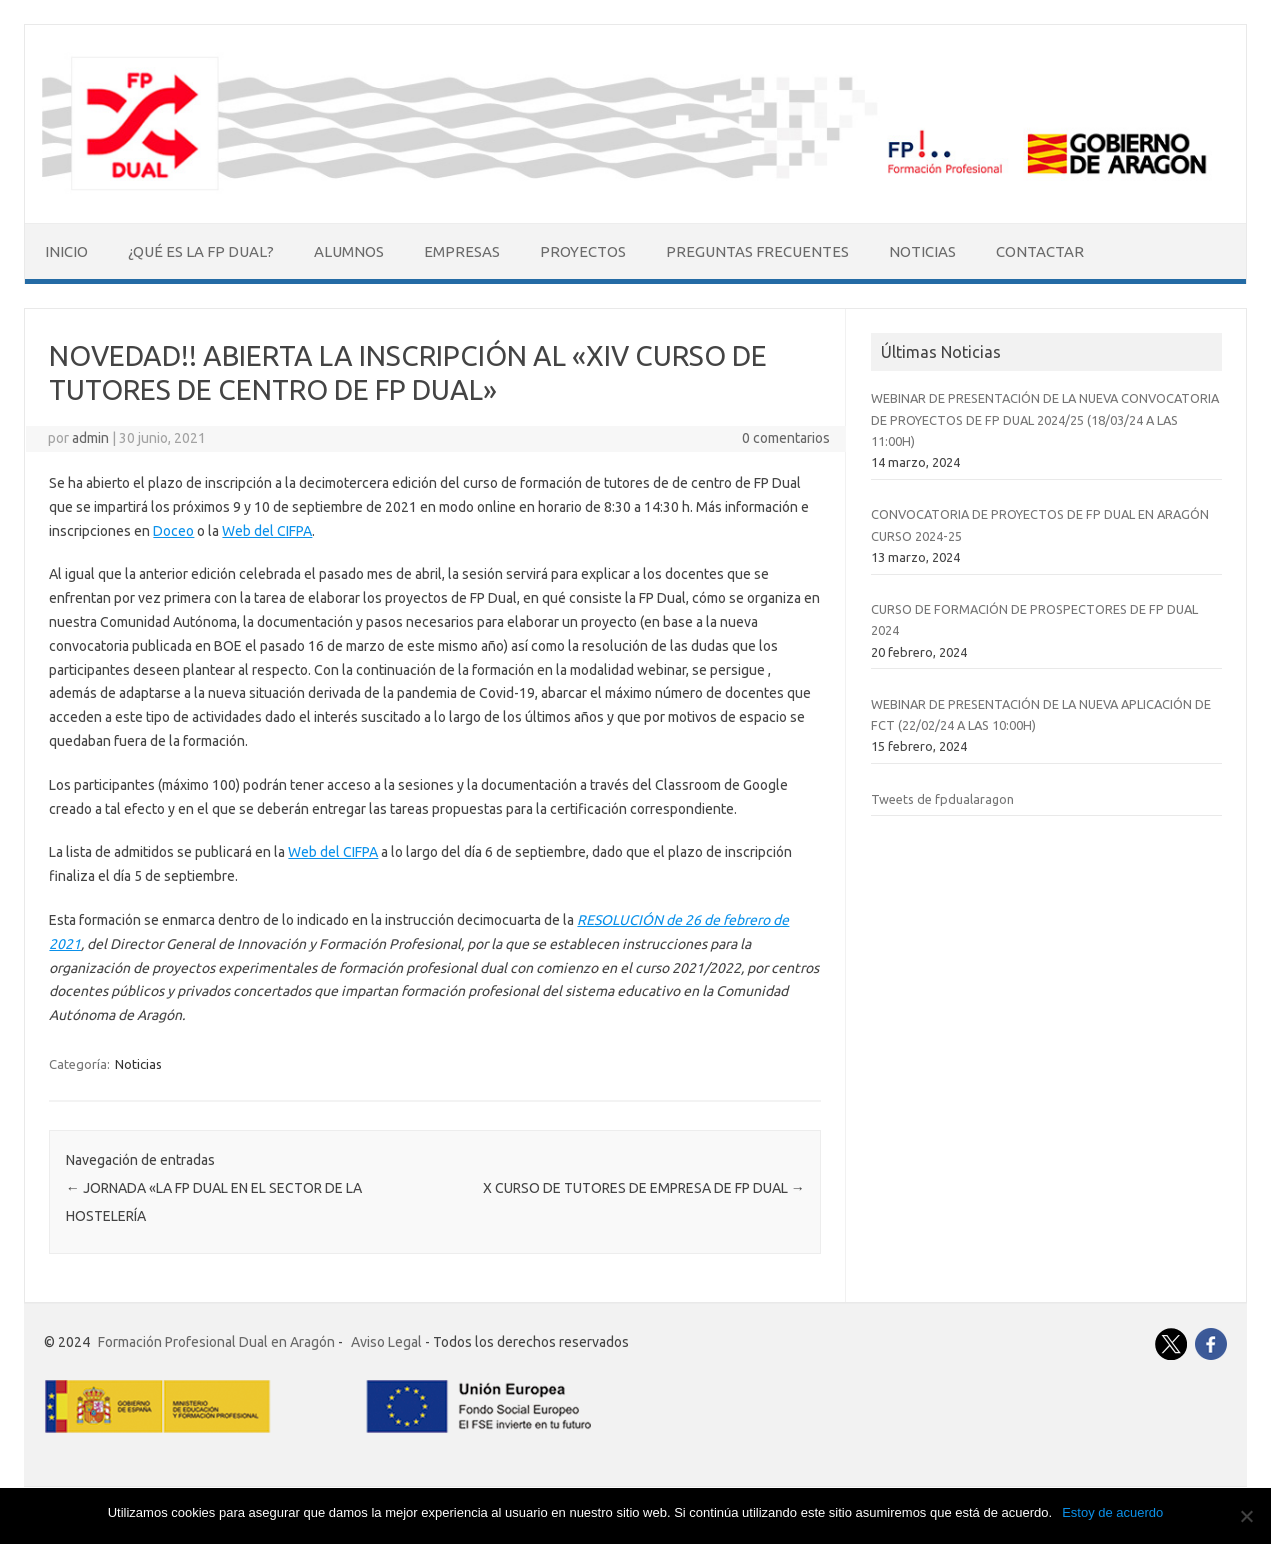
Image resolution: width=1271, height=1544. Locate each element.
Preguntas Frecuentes (757, 251)
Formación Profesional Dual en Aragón (216, 1342)
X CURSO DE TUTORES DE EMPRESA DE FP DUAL (644, 1188)
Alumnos (349, 251)
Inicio (66, 251)
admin (90, 438)
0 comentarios (786, 438)
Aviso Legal (386, 1342)
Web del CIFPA (267, 531)
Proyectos (583, 251)
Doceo (173, 531)
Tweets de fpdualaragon (942, 799)
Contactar (1040, 251)
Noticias (922, 251)
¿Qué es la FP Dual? (201, 251)
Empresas (462, 251)
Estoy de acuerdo (1112, 1512)
